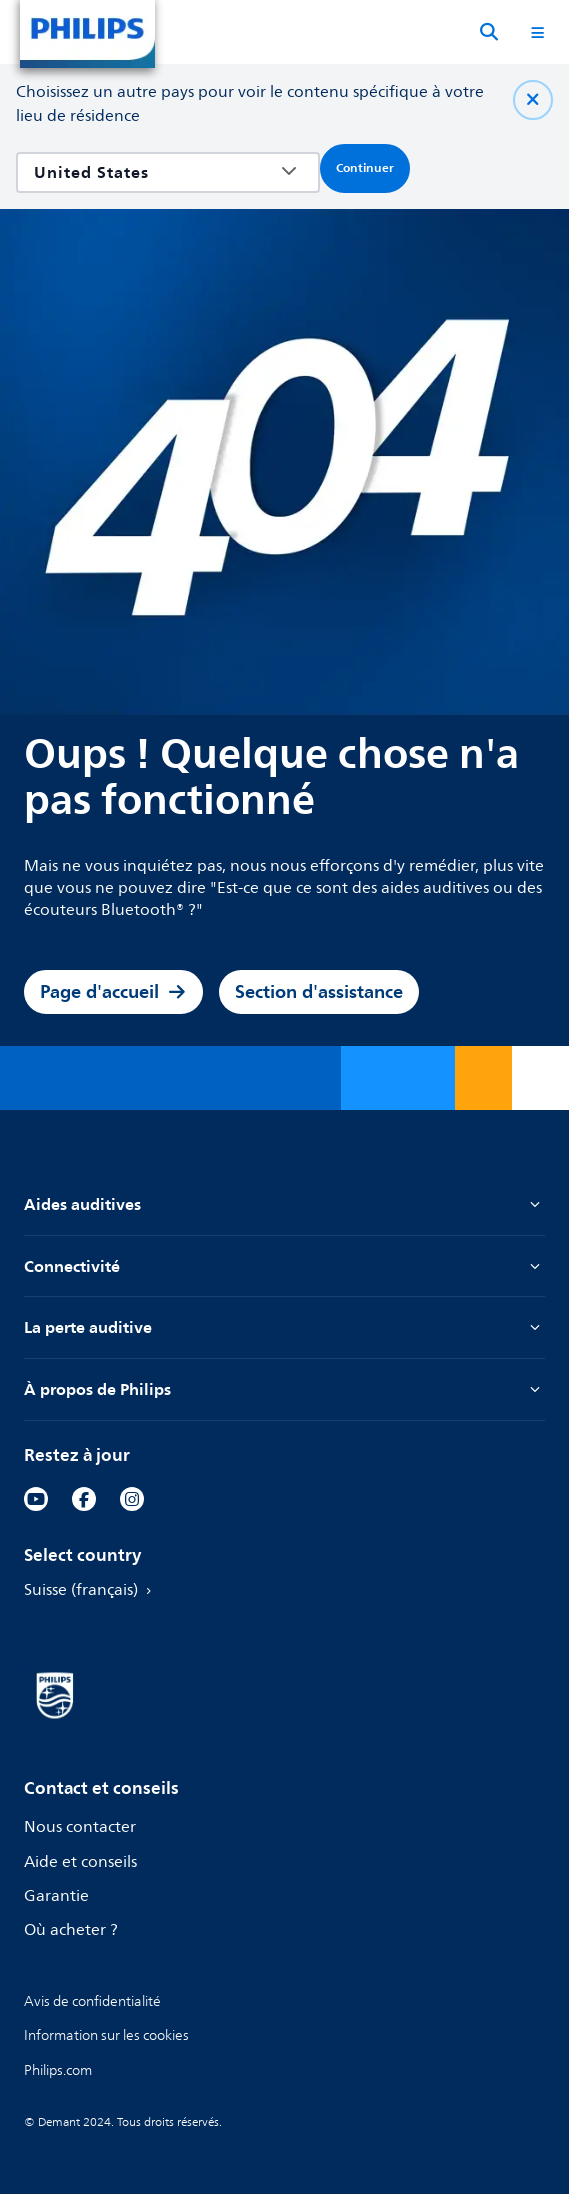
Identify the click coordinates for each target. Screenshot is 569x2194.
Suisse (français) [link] (91, 1590)
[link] (36, 1499)
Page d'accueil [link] (113, 991)
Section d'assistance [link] (319, 991)
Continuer (365, 168)
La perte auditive (284, 1327)
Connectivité (284, 1266)
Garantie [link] (56, 1896)
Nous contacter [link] (80, 1827)
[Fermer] (533, 100)
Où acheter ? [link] (71, 1930)
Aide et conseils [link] (80, 1862)
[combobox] (153, 172)
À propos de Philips (284, 1389)
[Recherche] (489, 32)
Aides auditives (284, 1204)
